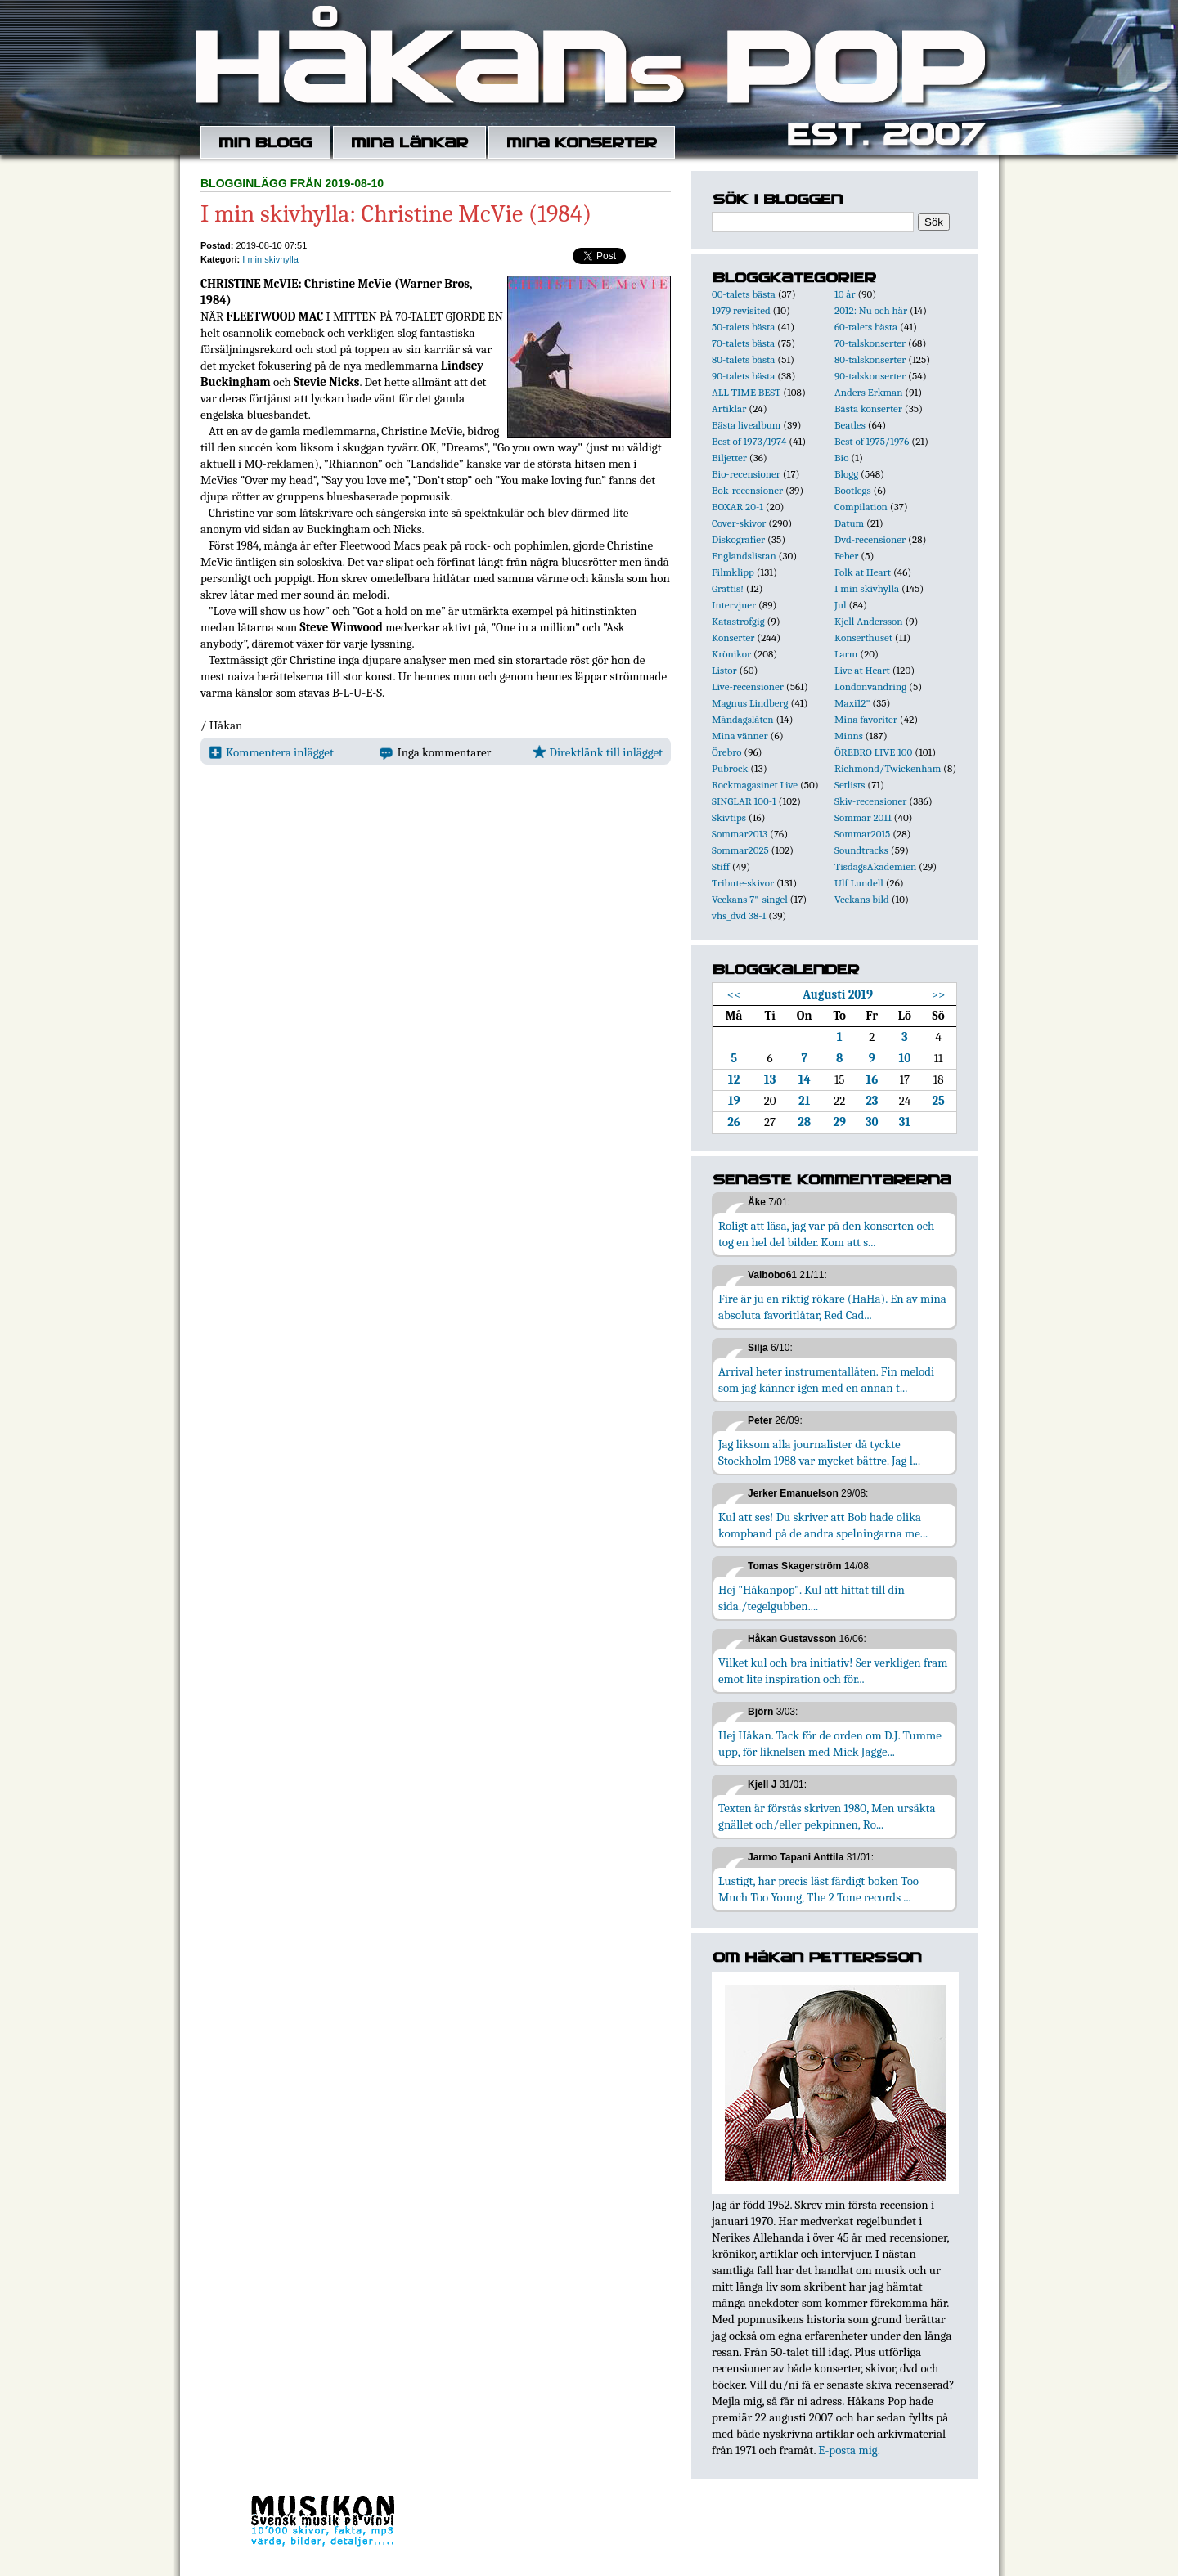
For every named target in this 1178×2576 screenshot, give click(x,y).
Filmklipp (733, 572)
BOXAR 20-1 (737, 506)
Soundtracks (861, 850)
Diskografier (738, 539)
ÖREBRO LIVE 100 (873, 752)
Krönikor (731, 654)
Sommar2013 (739, 834)
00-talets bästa (744, 294)
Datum (849, 523)
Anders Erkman (868, 392)
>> (939, 994)
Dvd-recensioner (870, 539)
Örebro (726, 752)
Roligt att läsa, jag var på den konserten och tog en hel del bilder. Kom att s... (826, 1234)
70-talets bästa (743, 343)
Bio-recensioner (746, 474)
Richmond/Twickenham (887, 768)
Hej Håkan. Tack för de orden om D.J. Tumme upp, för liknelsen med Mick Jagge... (830, 1743)
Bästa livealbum (746, 425)
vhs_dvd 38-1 (739, 915)
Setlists (849, 785)
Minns (848, 735)
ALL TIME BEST (746, 392)
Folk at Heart (862, 572)
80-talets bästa (743, 359)
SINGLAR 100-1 (744, 801)
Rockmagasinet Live (755, 785)
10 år (845, 294)
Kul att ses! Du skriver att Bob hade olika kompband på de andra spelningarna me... (823, 1525)
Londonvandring (870, 686)
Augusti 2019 (838, 994)
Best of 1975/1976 (871, 441)
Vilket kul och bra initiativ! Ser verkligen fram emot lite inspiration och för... (833, 1670)
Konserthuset (863, 637)
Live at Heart (862, 670)
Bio (841, 457)
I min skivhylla (270, 259)
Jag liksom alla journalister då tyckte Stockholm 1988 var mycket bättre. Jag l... (819, 1452)
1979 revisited (741, 310)
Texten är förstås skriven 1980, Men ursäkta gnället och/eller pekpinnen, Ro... (827, 1816)
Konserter (733, 637)
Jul (840, 605)
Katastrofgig (738, 621)
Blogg (846, 474)
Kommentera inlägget (271, 752)
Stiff (721, 866)
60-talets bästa (865, 327)
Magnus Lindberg (750, 703)
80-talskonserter (870, 359)
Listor (724, 670)
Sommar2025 (740, 850)
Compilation (861, 506)
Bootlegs (852, 490)
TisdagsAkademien (875, 866)
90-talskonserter (870, 376)
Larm (845, 654)
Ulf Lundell (859, 883)
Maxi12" (852, 703)
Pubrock (730, 768)
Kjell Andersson (868, 621)
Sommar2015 (862, 834)
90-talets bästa (743, 376)
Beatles (850, 425)
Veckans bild (861, 899)
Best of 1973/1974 (749, 441)
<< (734, 994)
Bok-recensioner (747, 490)
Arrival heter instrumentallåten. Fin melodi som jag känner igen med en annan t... (826, 1379)
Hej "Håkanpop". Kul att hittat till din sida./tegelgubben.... (811, 1597)
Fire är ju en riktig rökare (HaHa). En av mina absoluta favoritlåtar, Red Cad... (832, 1306)
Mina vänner (740, 735)
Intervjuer (734, 605)
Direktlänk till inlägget (598, 752)
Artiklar (729, 408)
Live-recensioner (748, 686)
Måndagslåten (743, 719)
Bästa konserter (868, 408)
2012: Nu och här (870, 310)
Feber (846, 556)
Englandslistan (744, 556)
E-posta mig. (848, 2450)
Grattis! (728, 588)
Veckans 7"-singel (750, 899)
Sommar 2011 (863, 817)
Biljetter (729, 457)
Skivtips (729, 817)
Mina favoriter (865, 719)
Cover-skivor (739, 523)
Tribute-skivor (743, 883)
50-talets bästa (743, 327)
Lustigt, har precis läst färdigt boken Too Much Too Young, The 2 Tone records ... (818, 1889)
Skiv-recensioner (870, 801)
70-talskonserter (870, 343)
